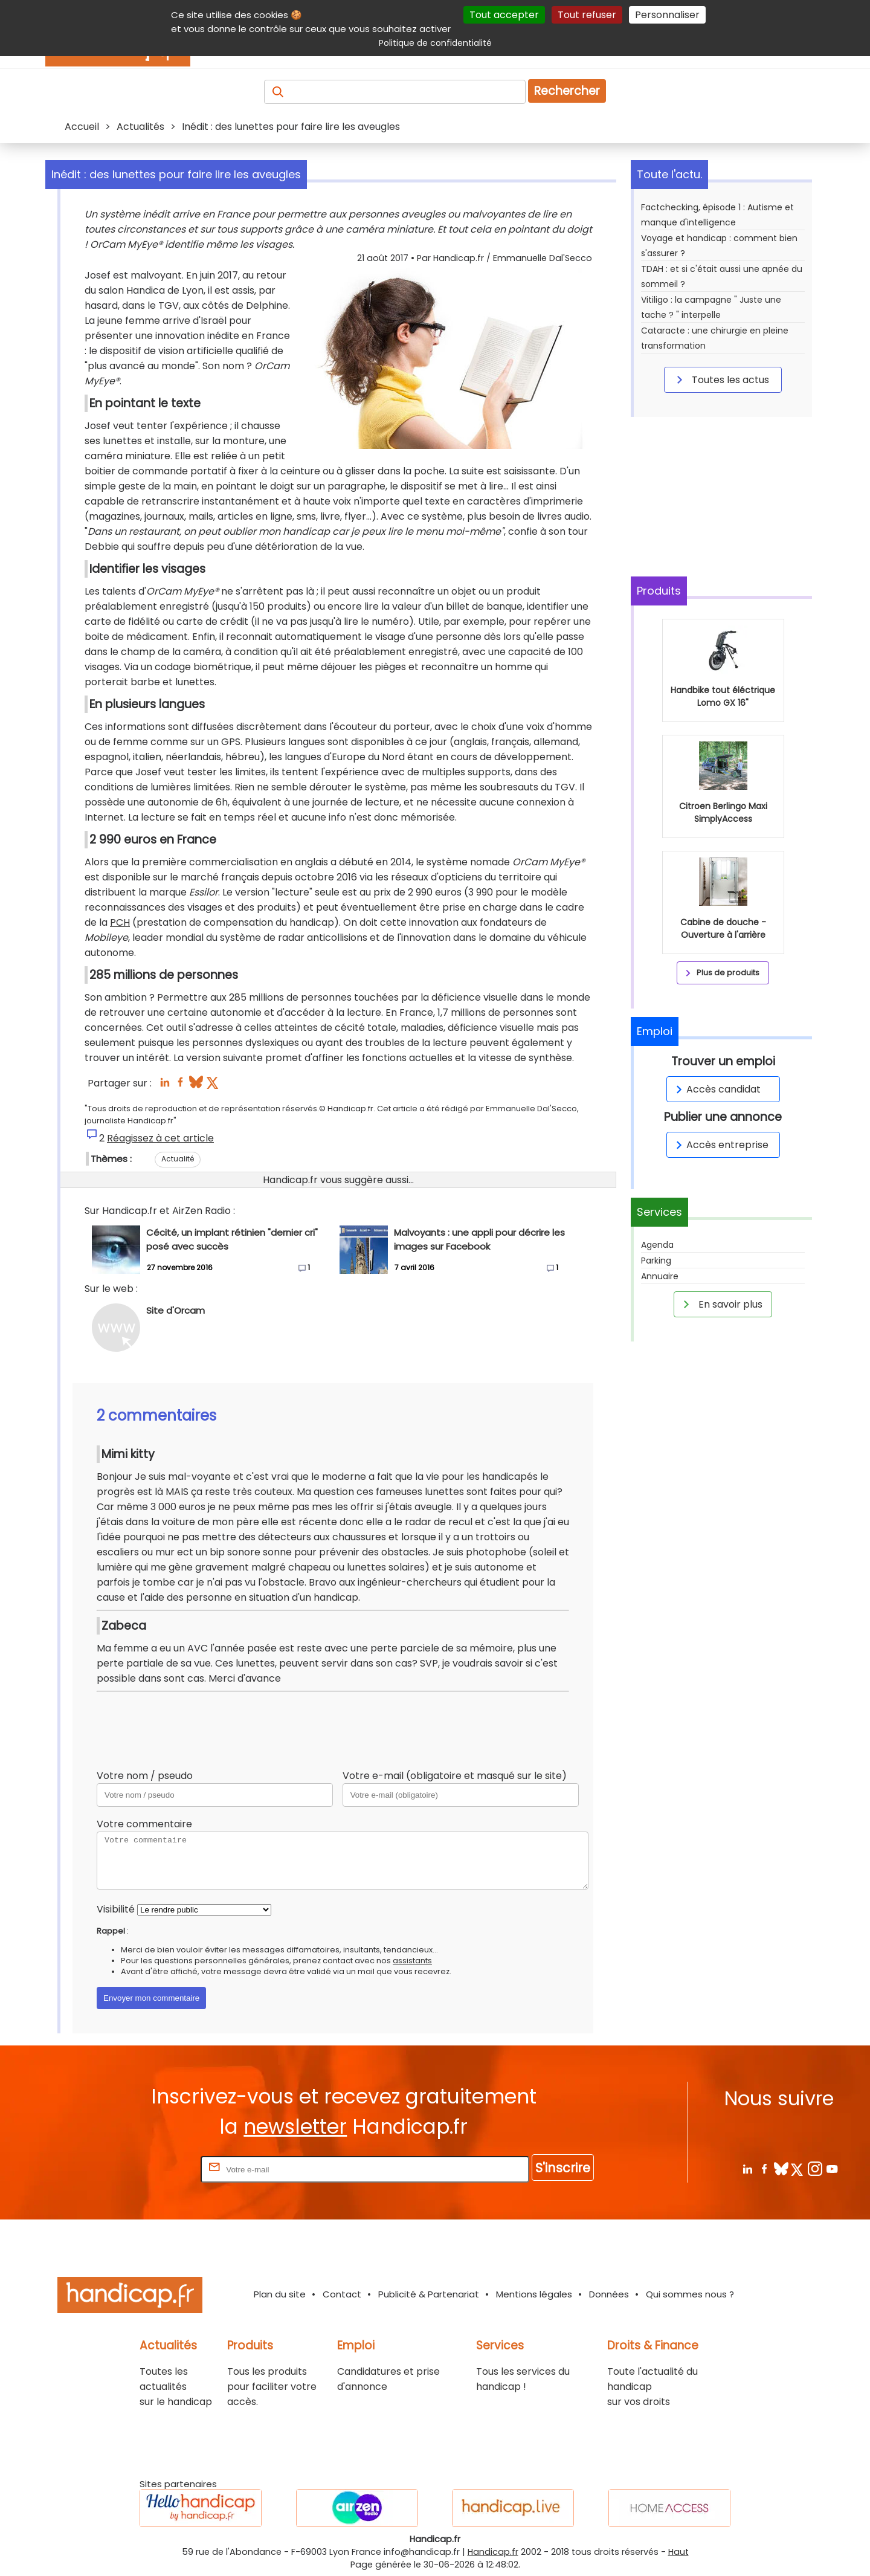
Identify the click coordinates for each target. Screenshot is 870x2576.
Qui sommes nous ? (690, 2294)
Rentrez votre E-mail (150, 2169)
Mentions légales (534, 2294)
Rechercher (567, 91)
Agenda (657, 1245)
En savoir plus (720, 1304)
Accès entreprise (720, 1144)
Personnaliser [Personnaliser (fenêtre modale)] (667, 15)
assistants (412, 1960)
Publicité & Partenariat (428, 2294)
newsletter (295, 2127)
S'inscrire (562, 2168)
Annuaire (659, 1276)
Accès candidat (716, 1089)
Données (609, 2294)
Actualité (177, 1159)
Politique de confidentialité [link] (435, 43)
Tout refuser (587, 15)
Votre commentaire (144, 1824)
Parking (656, 1260)
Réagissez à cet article (160, 1138)
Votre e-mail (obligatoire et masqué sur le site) (455, 1776)
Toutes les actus (720, 379)
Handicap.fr (493, 2552)
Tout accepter (504, 15)
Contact (342, 2294)
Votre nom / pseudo (145, 1776)
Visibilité (116, 1909)
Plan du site (280, 2294)
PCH (120, 922)
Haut (678, 2552)
